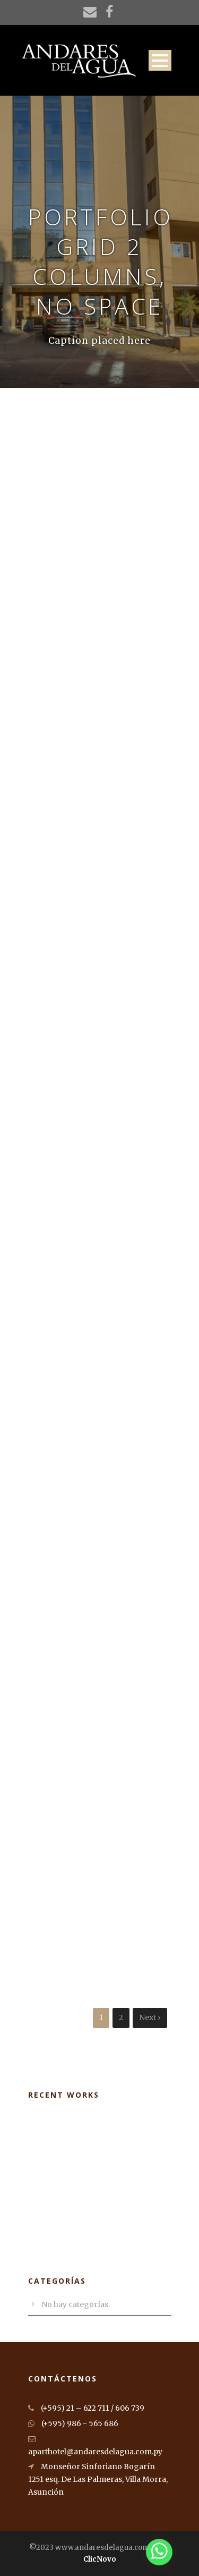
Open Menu (160, 60)
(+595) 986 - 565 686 (73, 2423)
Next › (150, 2017)
